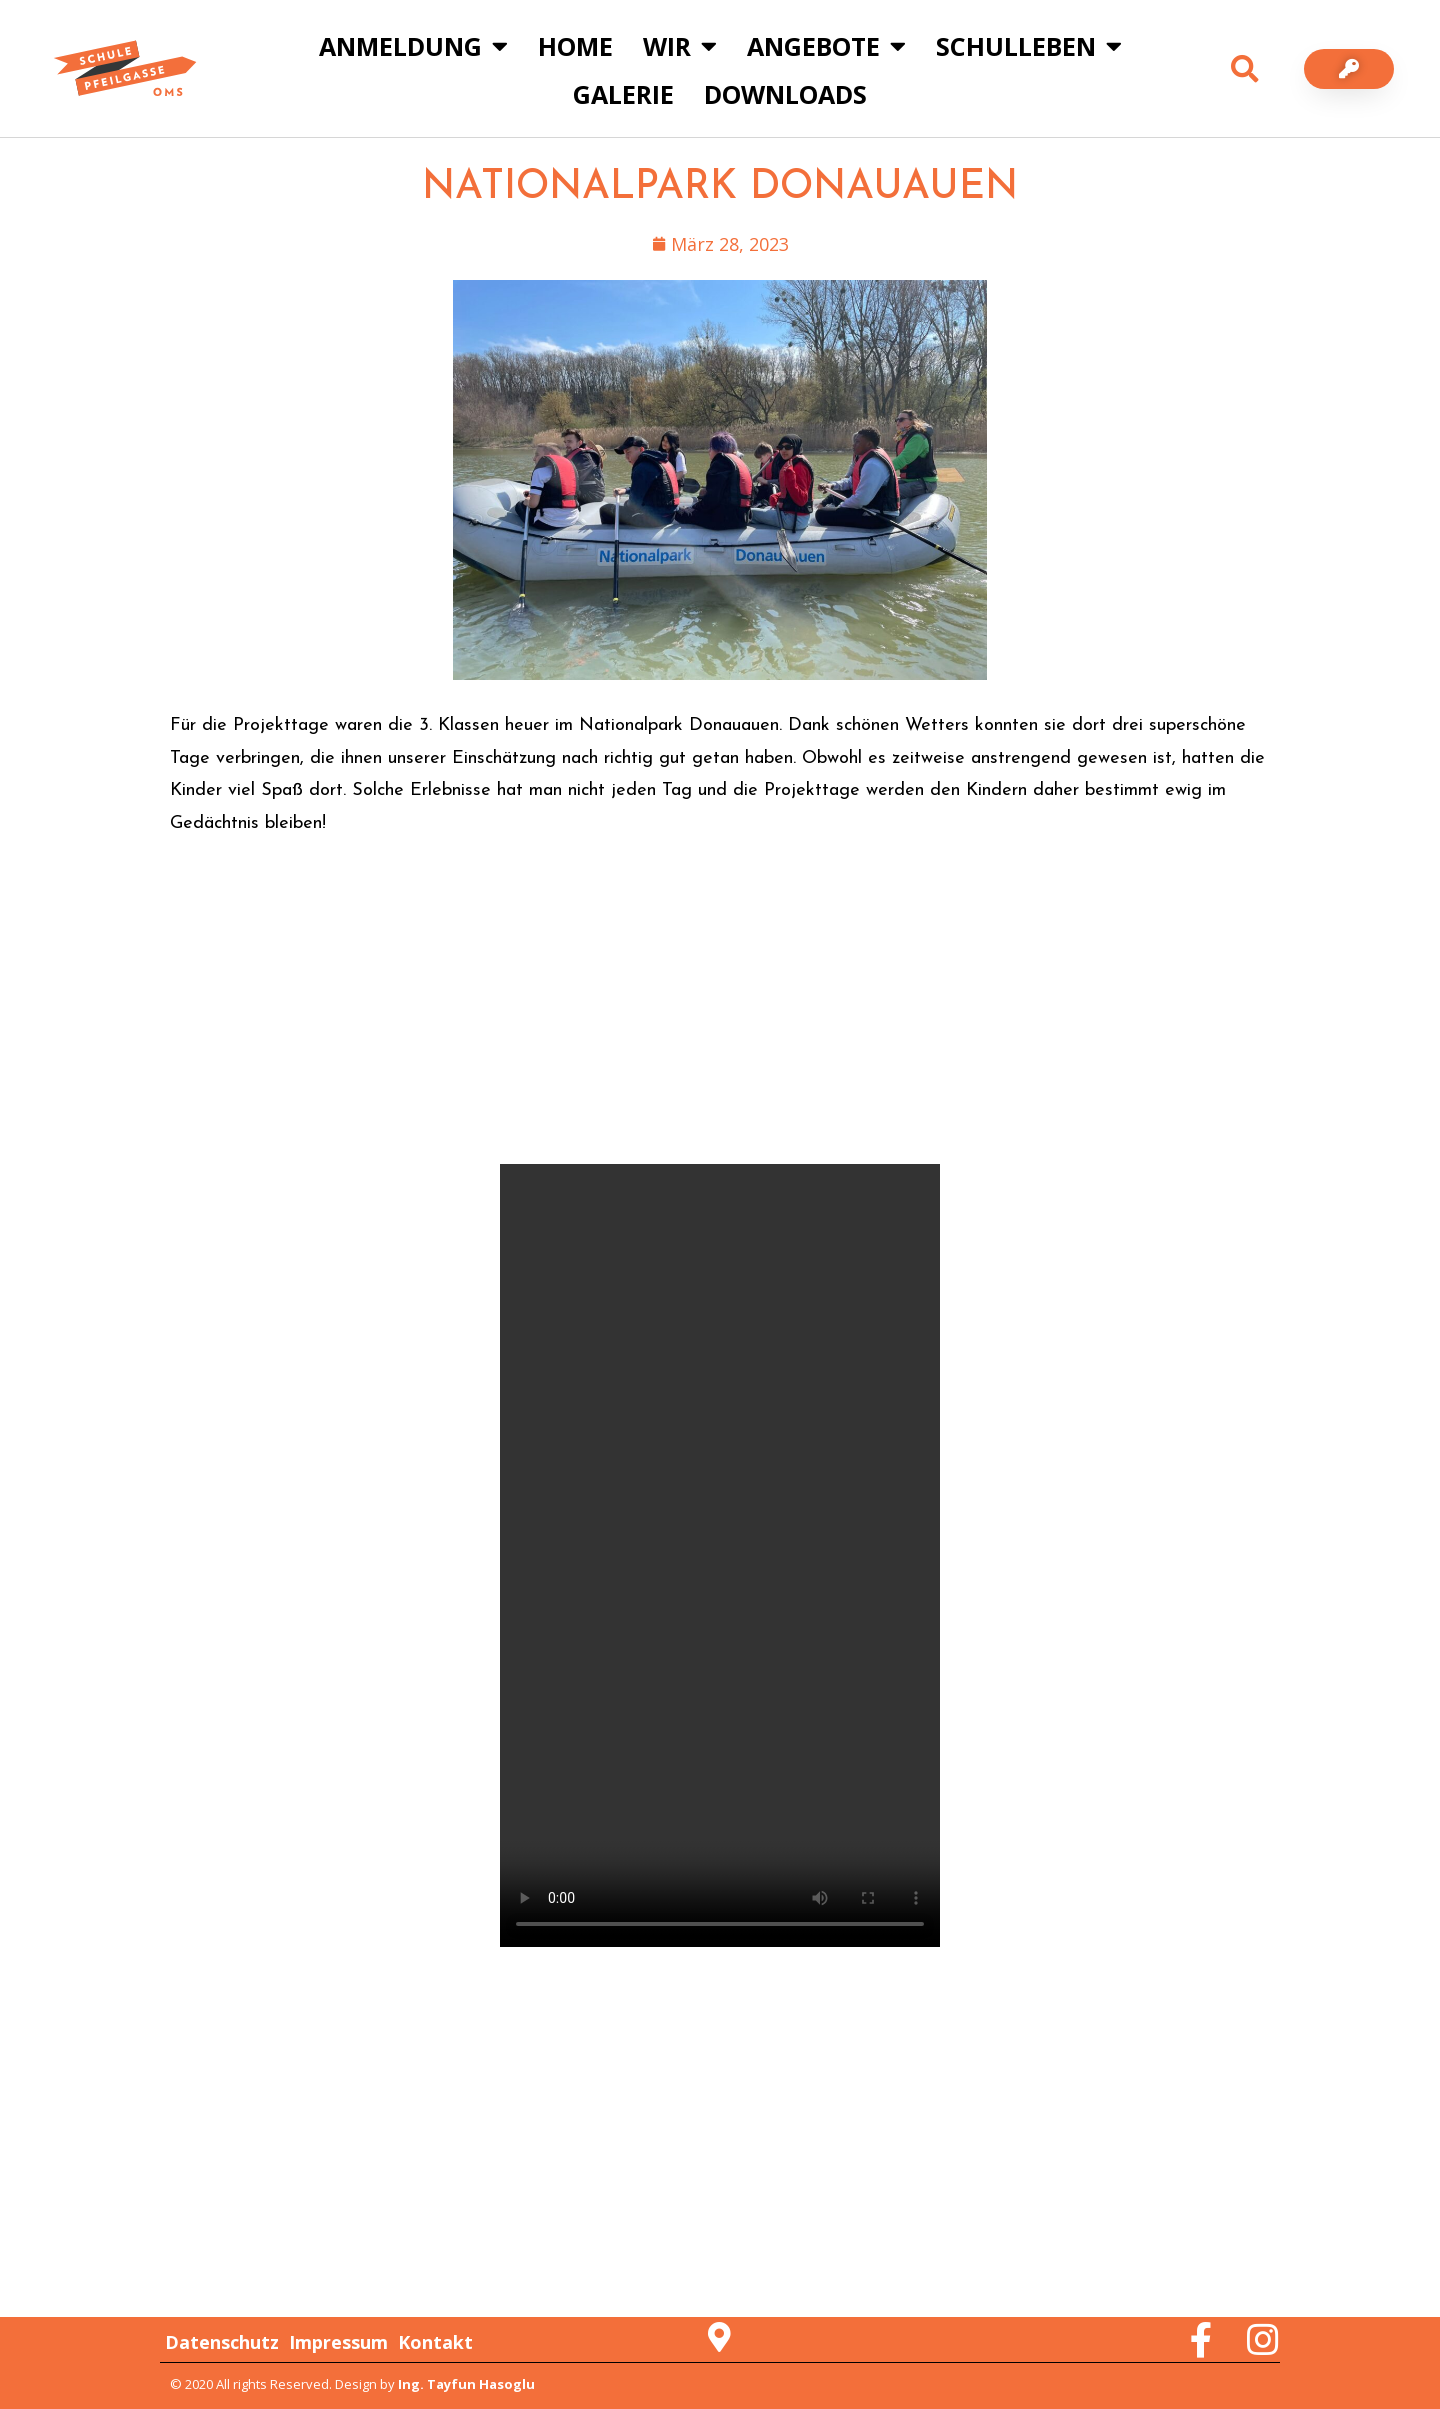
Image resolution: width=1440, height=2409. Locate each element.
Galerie (623, 94)
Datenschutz (222, 2342)
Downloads (785, 94)
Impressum (338, 2342)
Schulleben (1029, 45)
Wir (680, 45)
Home (575, 46)
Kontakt (435, 2342)
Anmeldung (413, 45)
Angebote (826, 45)
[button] (1245, 69)
